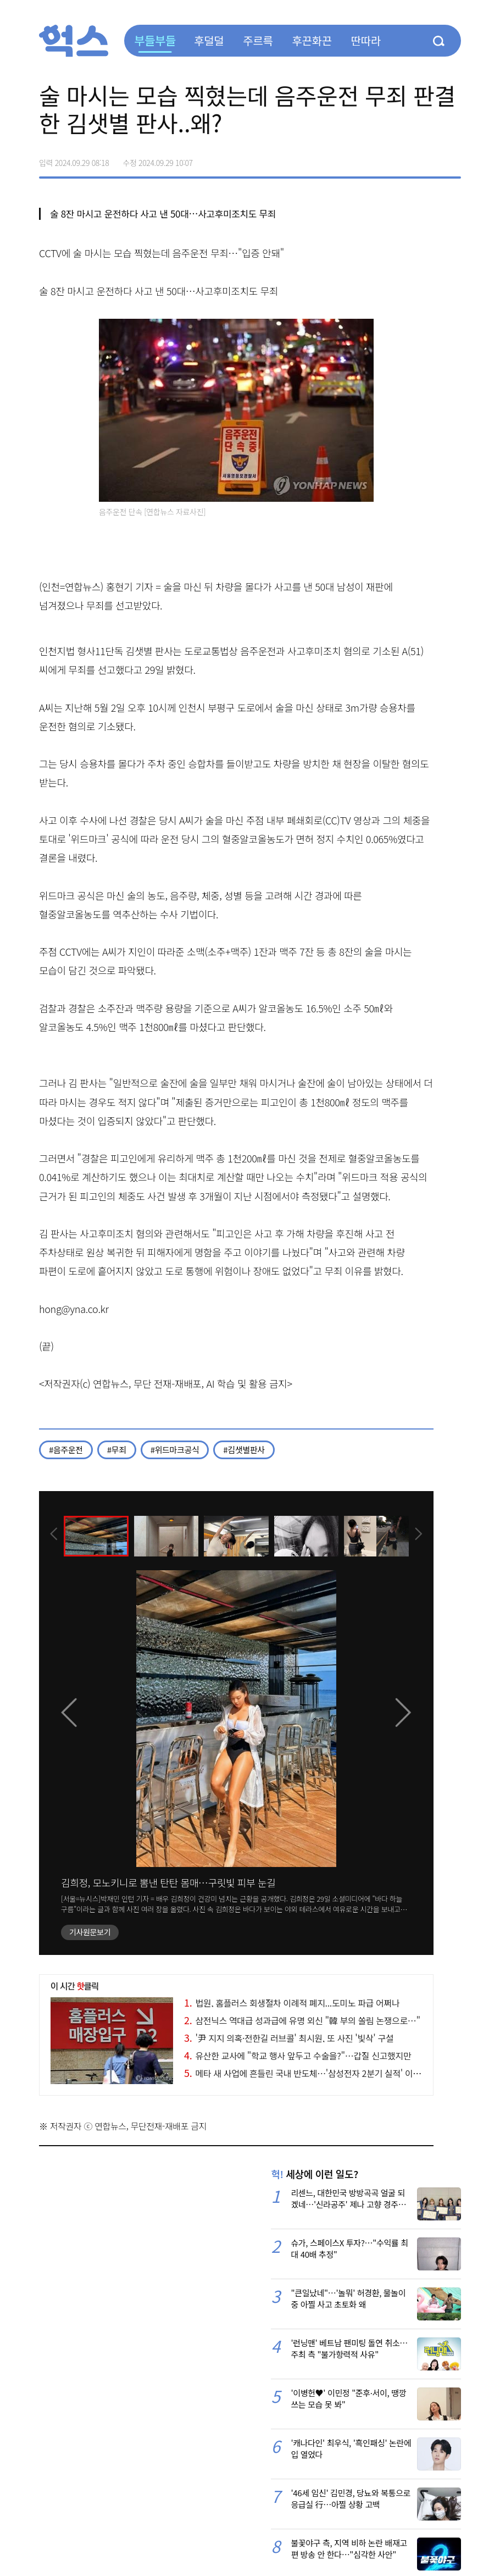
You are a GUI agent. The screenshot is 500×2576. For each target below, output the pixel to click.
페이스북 (383, 159)
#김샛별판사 (243, 1449)
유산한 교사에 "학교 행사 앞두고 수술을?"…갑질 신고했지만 (297, 2055)
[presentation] (54, 1535)
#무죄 (116, 1449)
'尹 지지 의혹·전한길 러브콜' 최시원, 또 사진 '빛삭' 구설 (288, 2038)
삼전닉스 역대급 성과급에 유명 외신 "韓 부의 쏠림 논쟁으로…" (302, 2020)
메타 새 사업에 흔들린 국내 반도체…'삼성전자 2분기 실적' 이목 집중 (311, 2073)
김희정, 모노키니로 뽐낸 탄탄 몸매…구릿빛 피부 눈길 (168, 1882)
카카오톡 (429, 159)
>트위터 (406, 159)
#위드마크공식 (175, 1449)
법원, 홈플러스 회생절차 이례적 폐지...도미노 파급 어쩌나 (291, 2002)
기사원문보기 (89, 1931)
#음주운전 (66, 1449)
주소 (452, 159)
